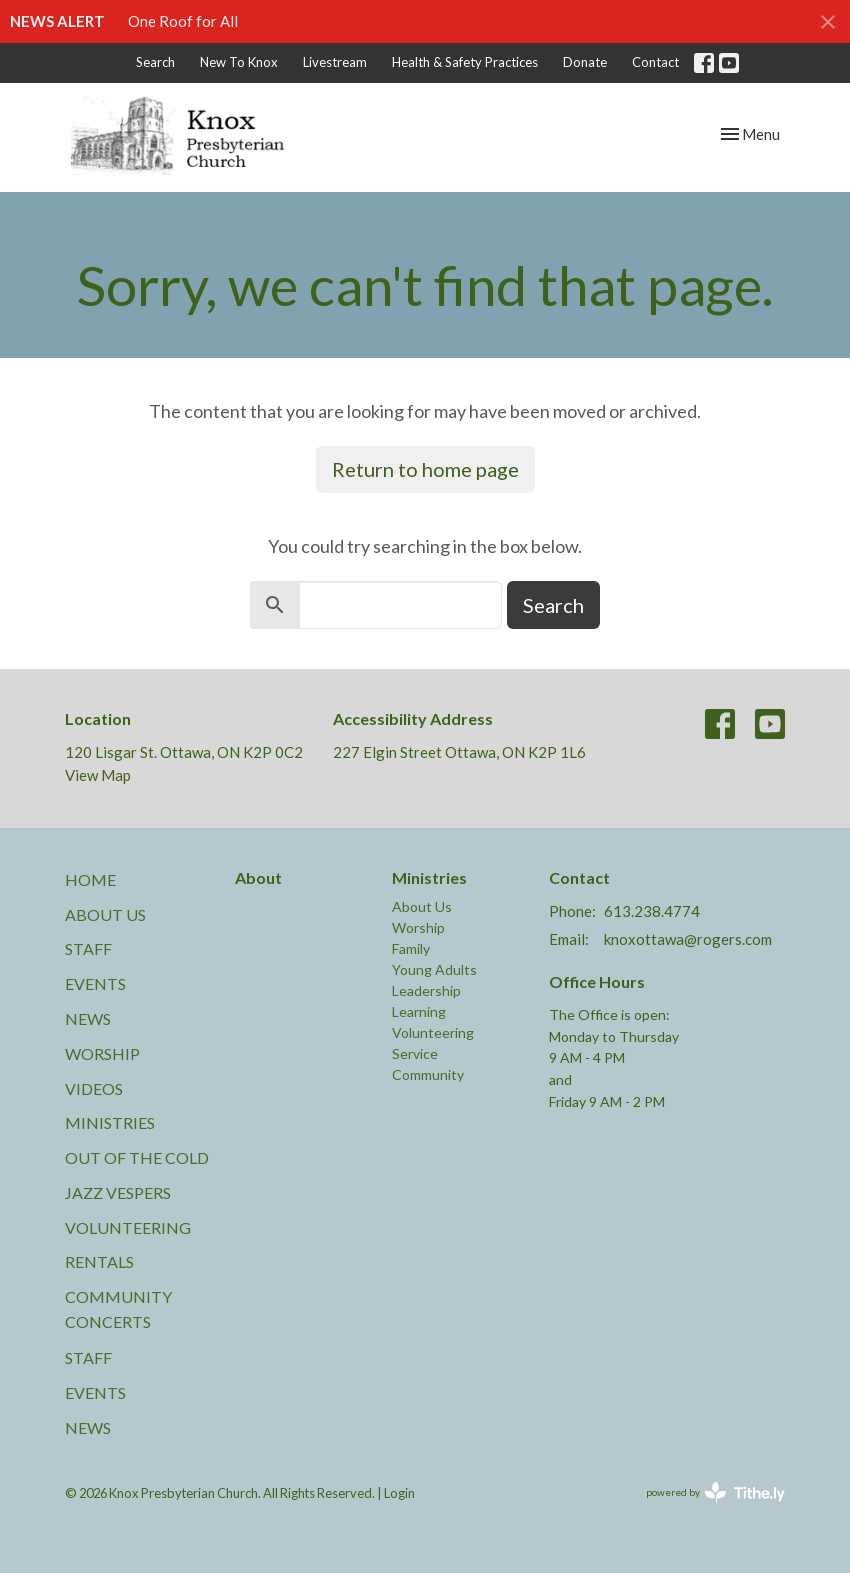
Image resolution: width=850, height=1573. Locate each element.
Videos (94, 1088)
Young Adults (434, 969)
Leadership (426, 990)
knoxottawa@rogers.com (688, 939)
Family (411, 948)
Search (155, 62)
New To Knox (239, 62)
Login (399, 1493)
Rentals (99, 1261)
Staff (88, 948)
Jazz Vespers (118, 1192)
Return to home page (425, 469)
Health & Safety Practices (465, 62)
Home (90, 879)
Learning (419, 1011)
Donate (585, 62)
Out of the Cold (137, 1157)
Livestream (335, 62)
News (88, 1018)
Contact (655, 62)
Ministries (110, 1122)
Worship (102, 1053)
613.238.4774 (652, 911)
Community (428, 1074)
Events (95, 983)
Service (415, 1053)
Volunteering (128, 1227)
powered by (715, 1492)
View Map (98, 775)
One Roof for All (183, 21)
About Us (105, 914)
